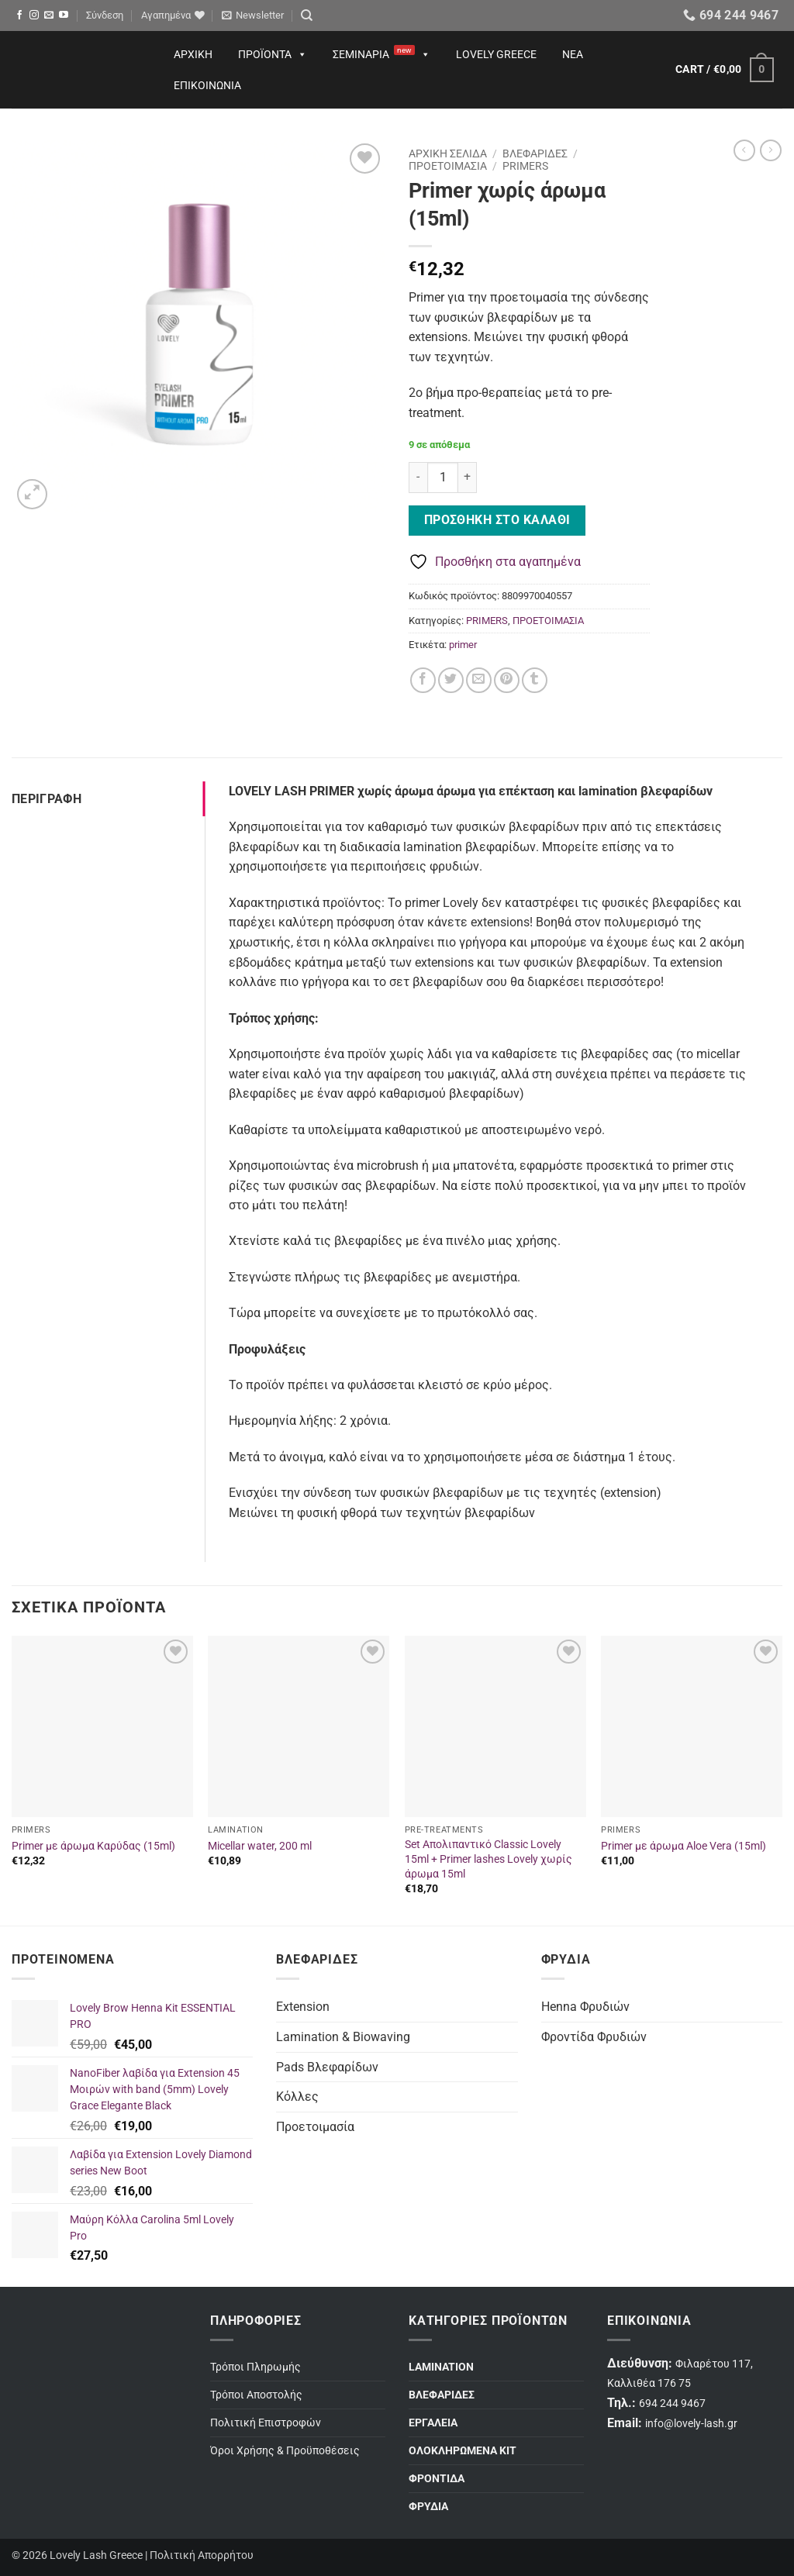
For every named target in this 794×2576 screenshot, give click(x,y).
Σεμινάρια (381, 54)
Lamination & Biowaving (343, 2036)
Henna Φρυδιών (585, 2006)
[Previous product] (771, 150)
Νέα (572, 54)
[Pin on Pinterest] (507, 680)
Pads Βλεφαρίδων (327, 2067)
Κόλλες (297, 2096)
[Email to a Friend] (479, 680)
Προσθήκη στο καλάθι (497, 520)
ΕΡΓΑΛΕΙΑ (433, 2422)
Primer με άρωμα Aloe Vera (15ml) (683, 1846)
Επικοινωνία (207, 85)
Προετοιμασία (315, 2126)
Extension (303, 2006)
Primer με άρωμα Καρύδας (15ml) (93, 1846)
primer (463, 644)
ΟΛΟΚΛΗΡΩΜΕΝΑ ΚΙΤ (462, 2450)
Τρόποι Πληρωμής (255, 2367)
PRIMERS (525, 166)
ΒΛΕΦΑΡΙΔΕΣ (535, 153)
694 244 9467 (672, 2403)
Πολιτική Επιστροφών (265, 2422)
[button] (104, 15)
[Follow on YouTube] (63, 15)
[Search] (306, 15)
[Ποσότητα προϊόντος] (442, 477)
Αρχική (193, 54)
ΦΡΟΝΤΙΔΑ (436, 2478)
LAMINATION (441, 2367)
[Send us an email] (49, 15)
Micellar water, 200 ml (260, 1846)
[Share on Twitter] (451, 680)
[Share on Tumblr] (534, 680)
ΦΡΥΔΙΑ (428, 2506)
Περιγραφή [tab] (46, 798)
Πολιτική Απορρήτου (202, 2555)
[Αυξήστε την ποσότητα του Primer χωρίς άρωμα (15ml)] (467, 477)
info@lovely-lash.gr (691, 2423)
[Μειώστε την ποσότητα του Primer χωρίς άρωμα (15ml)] (418, 477)
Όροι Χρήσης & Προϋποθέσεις (285, 2450)
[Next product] (744, 150)
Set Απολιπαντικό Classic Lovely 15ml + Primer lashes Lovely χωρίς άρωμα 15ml (488, 1859)
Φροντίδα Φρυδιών (594, 2036)
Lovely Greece (496, 54)
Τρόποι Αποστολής (256, 2395)
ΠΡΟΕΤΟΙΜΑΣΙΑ (448, 166)
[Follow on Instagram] (34, 15)
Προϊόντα (272, 54)
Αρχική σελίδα (448, 153)
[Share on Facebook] (423, 680)
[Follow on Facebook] (19, 15)
